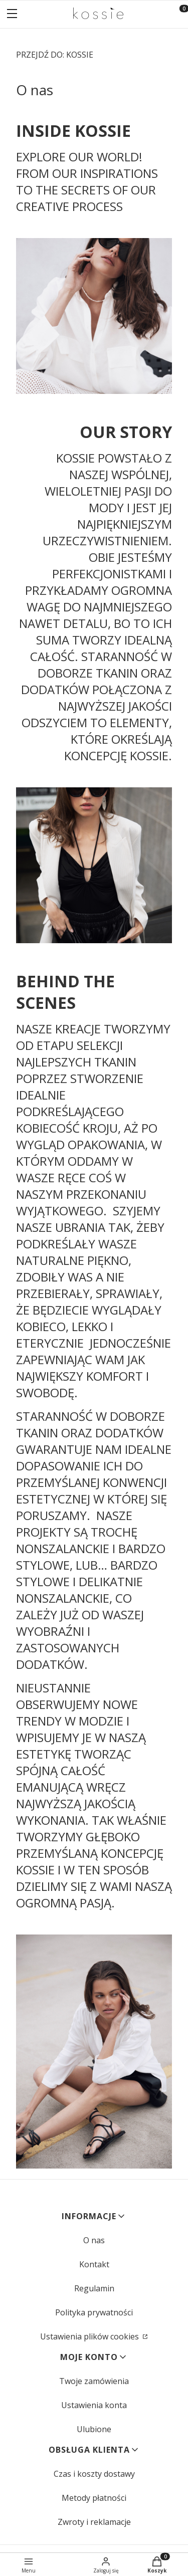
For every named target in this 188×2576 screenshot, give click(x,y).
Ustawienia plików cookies (90, 2336)
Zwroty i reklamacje (94, 2521)
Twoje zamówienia (94, 2381)
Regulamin (94, 2288)
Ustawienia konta (94, 2405)
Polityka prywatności (94, 2312)
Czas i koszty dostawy (94, 2473)
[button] (12, 15)
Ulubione (94, 2429)
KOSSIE (54, 55)
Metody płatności (94, 2497)
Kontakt (94, 2264)
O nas (94, 2240)
